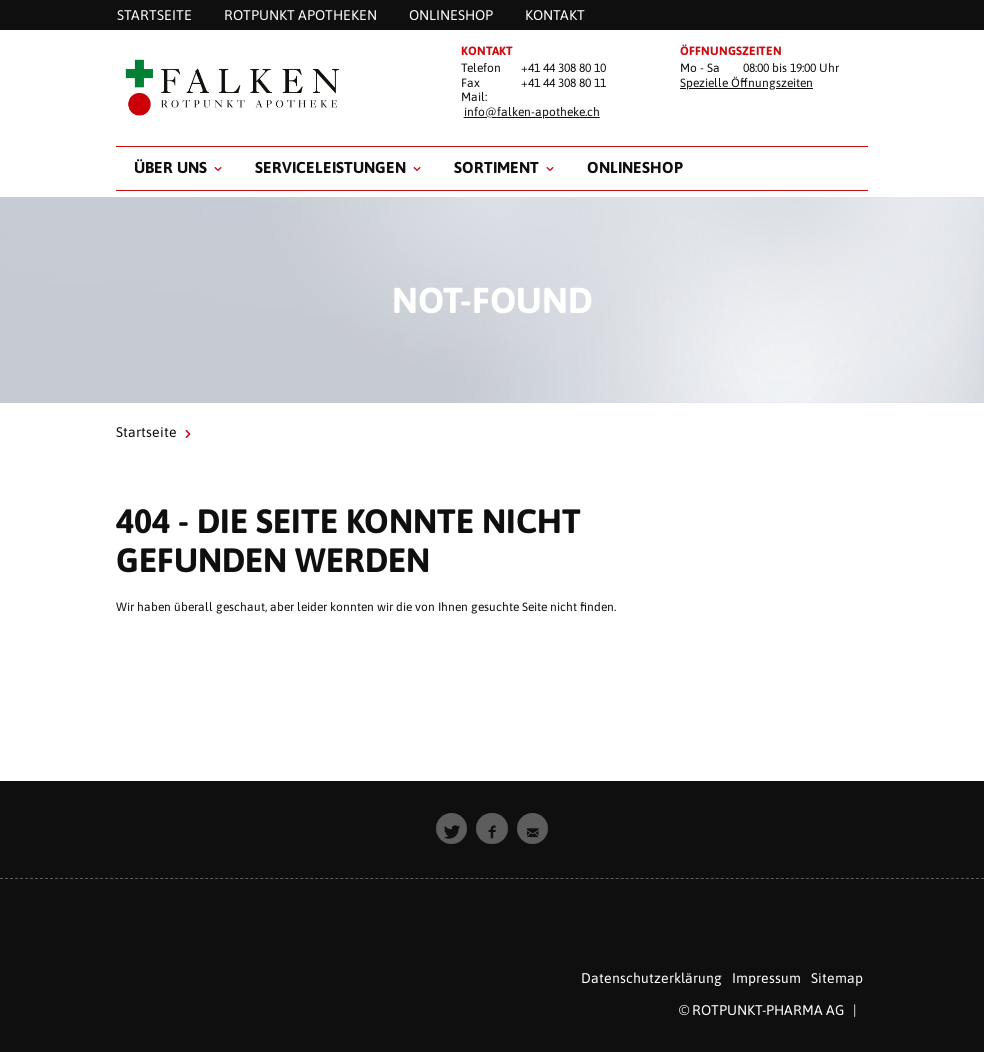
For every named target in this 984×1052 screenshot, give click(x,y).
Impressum (766, 978)
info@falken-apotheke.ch (532, 112)
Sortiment (496, 167)
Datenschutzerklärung (651, 978)
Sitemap (837, 978)
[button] (452, 829)
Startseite (146, 432)
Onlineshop (635, 167)
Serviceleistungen (330, 167)
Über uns (170, 167)
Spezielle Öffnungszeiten (746, 83)
